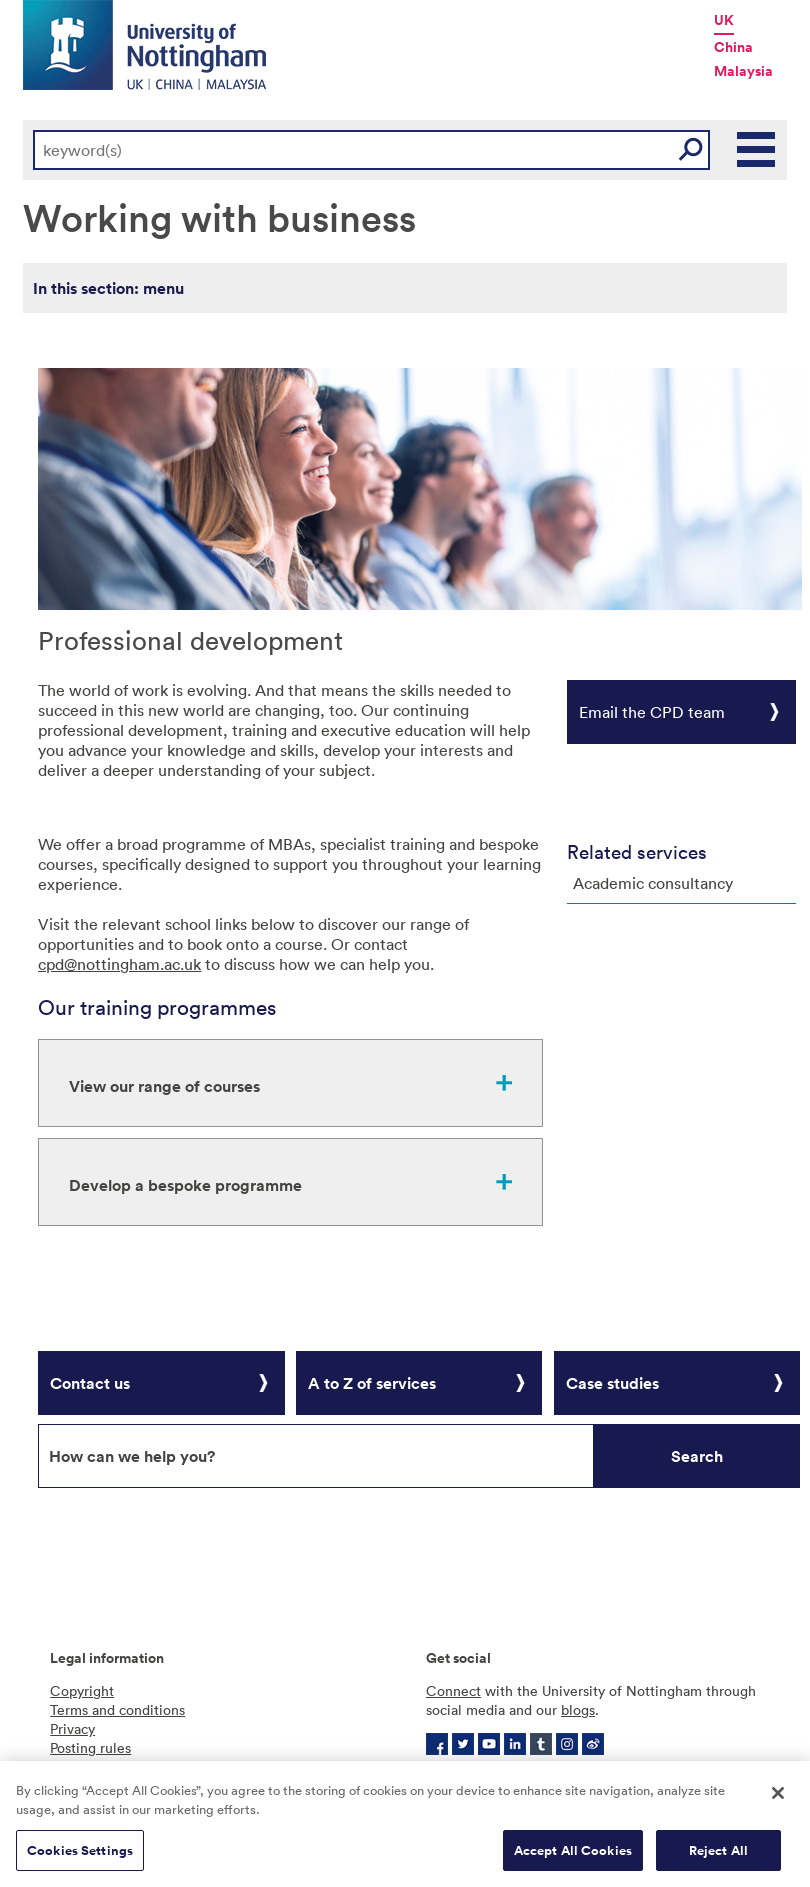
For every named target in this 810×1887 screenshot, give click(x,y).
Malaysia (743, 71)
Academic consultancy (653, 883)
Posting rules (90, 1747)
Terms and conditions (117, 1709)
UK (724, 20)
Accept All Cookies (573, 1856)
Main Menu (757, 150)
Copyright (82, 1690)
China (733, 47)
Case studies (612, 1383)
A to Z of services (372, 1383)
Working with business (219, 216)
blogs (578, 1709)
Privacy (72, 1728)
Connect (453, 1690)
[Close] (778, 1799)
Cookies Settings (80, 1856)
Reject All (718, 1856)
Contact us (90, 1383)
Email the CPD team (652, 712)
